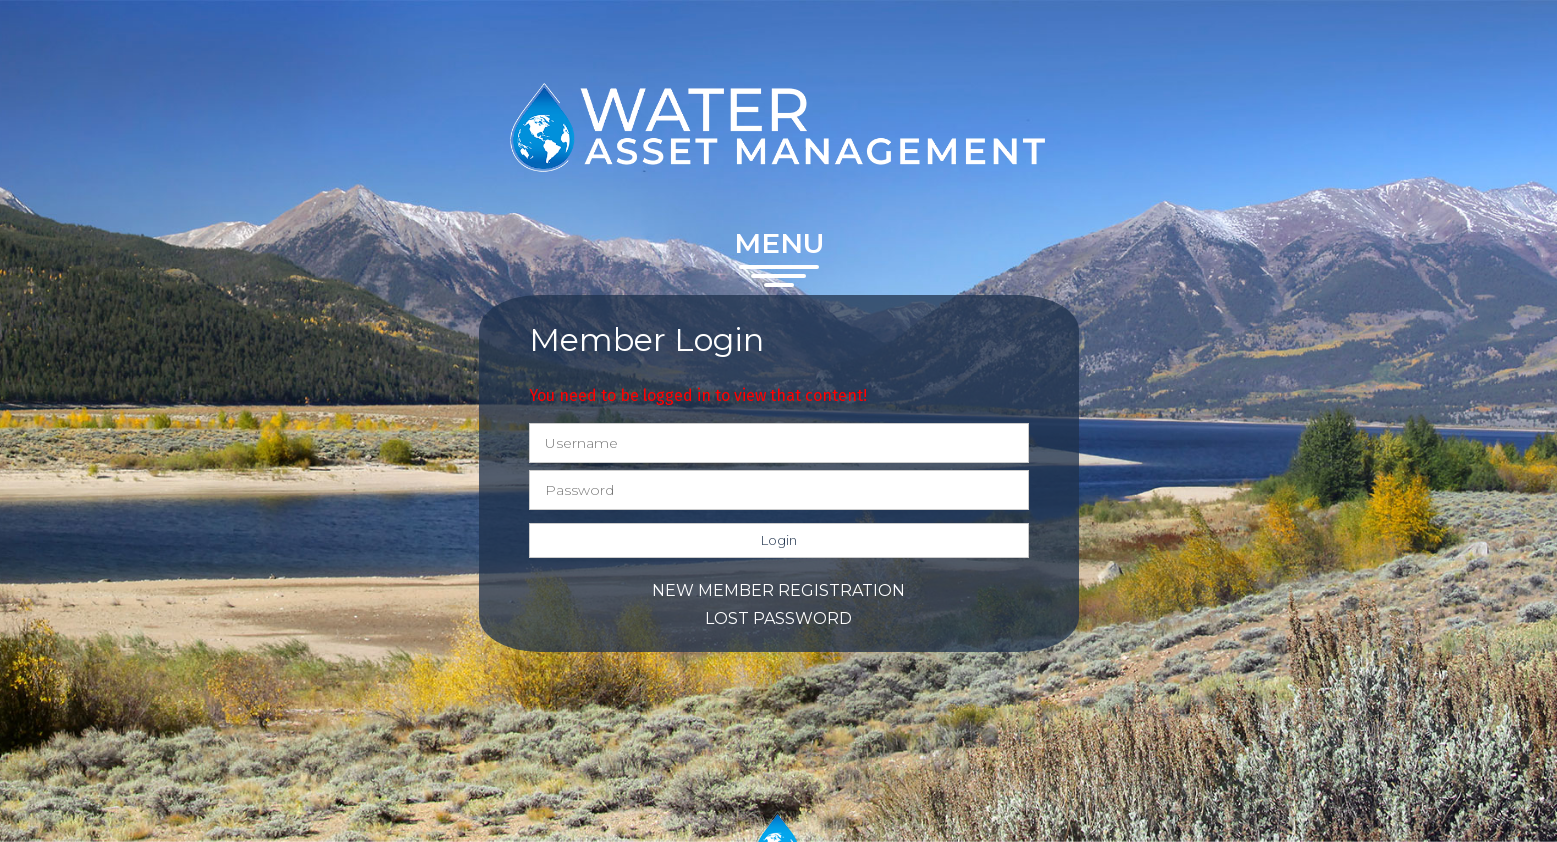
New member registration (778, 590)
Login (779, 540)
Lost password (778, 618)
